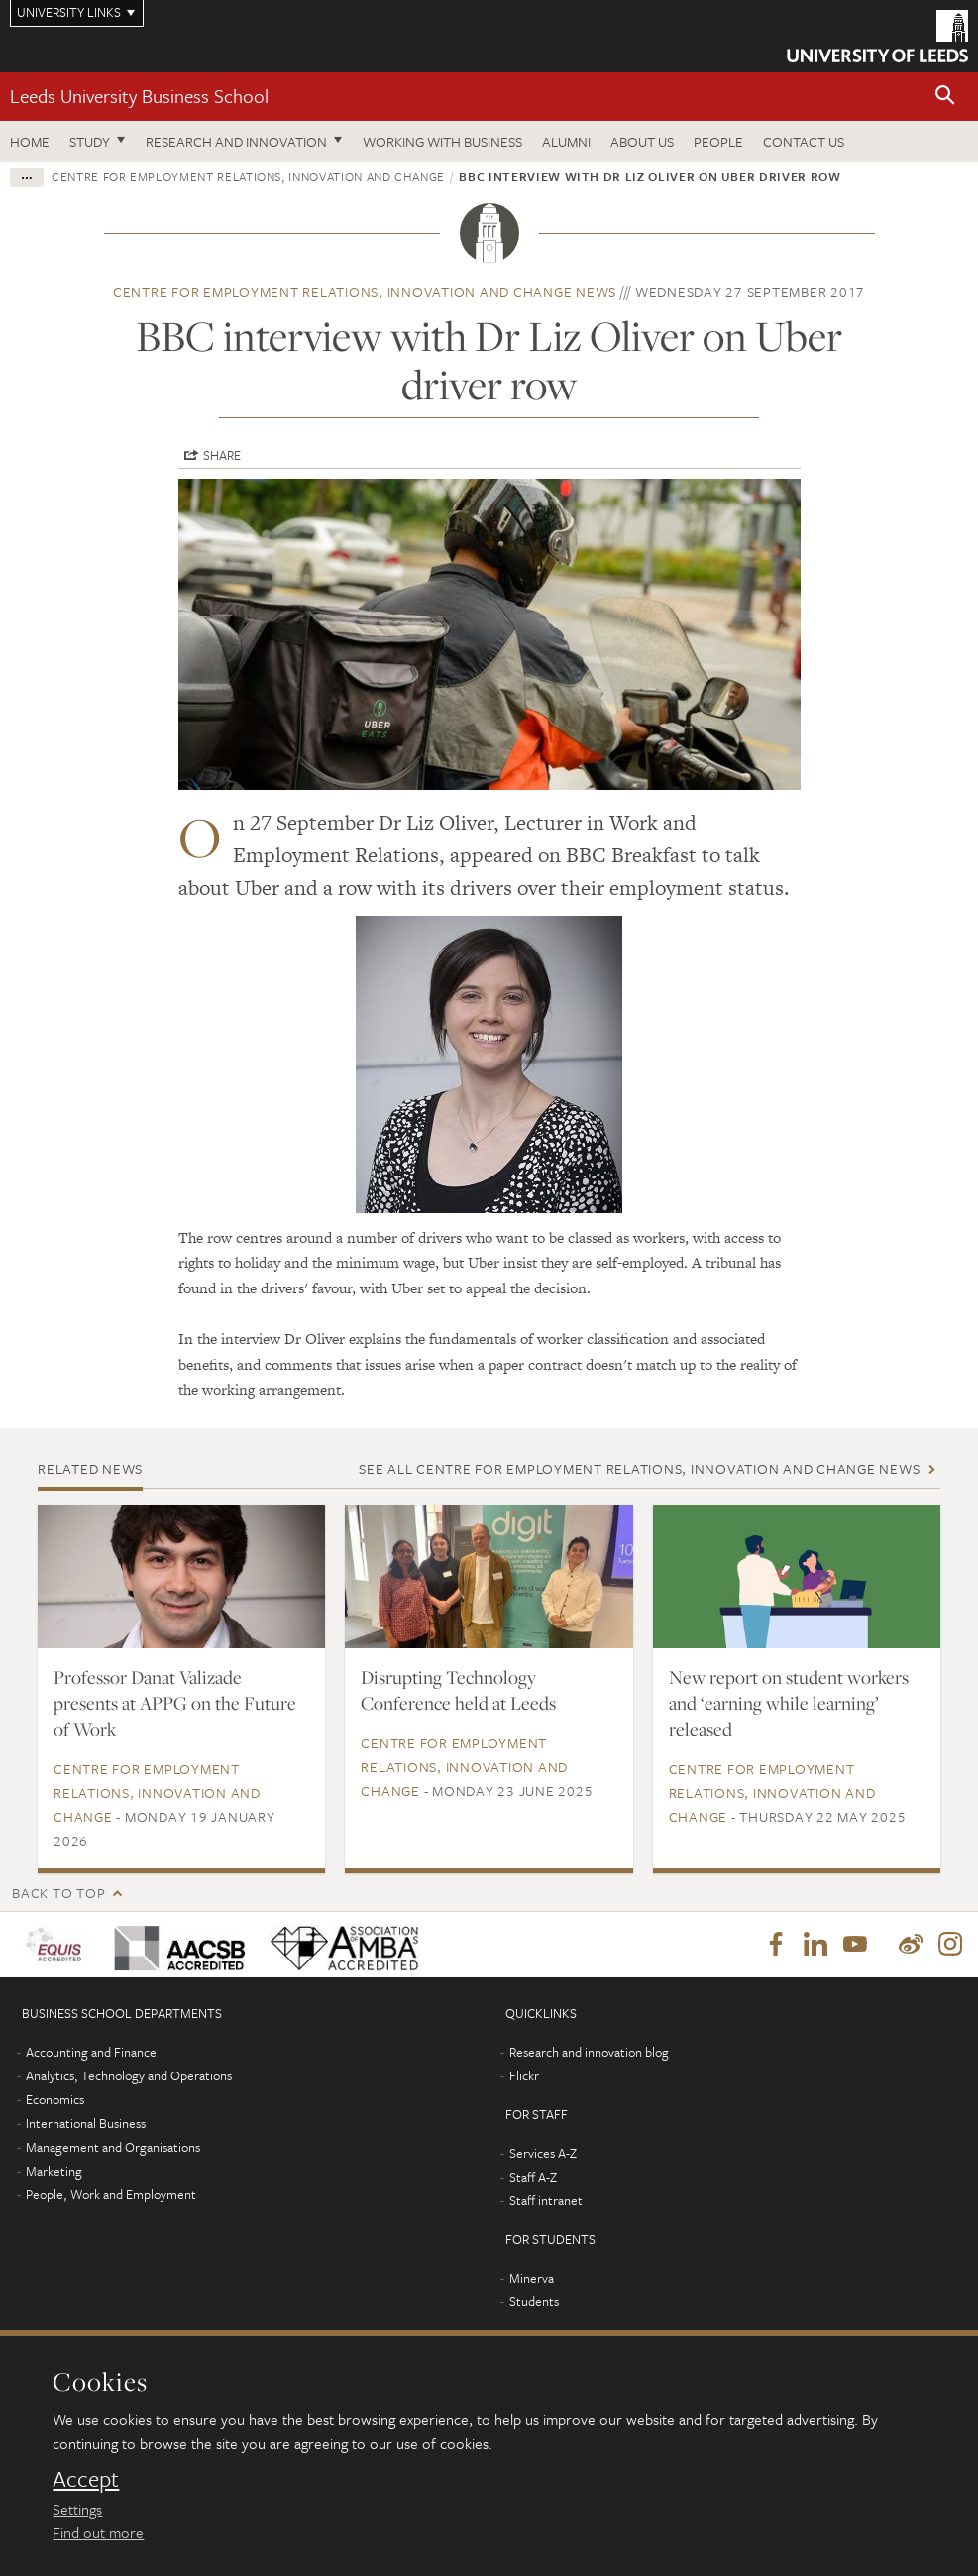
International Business (86, 2123)
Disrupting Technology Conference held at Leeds (458, 1690)
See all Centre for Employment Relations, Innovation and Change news (639, 1468)
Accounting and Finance (91, 2052)
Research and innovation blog (589, 2052)
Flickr (524, 2075)
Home (30, 141)
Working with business (442, 141)
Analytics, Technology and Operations (129, 2075)
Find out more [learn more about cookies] (98, 2532)
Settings (77, 2509)
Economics (55, 2099)
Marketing (54, 2171)
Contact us (803, 141)
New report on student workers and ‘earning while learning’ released (789, 1702)
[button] (945, 96)
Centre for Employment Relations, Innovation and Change (248, 176)
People (718, 141)
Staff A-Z (533, 2176)
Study (89, 141)
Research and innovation (236, 141)
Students (534, 2301)
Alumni (566, 141)
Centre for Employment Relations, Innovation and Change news (364, 291)
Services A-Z (543, 2153)
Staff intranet (546, 2200)
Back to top (58, 1892)
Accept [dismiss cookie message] (86, 2479)
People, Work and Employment (111, 2194)
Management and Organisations (113, 2147)
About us (642, 141)
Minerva (531, 2278)
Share (222, 455)
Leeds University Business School (139, 95)
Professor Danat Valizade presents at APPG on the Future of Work (175, 1702)
